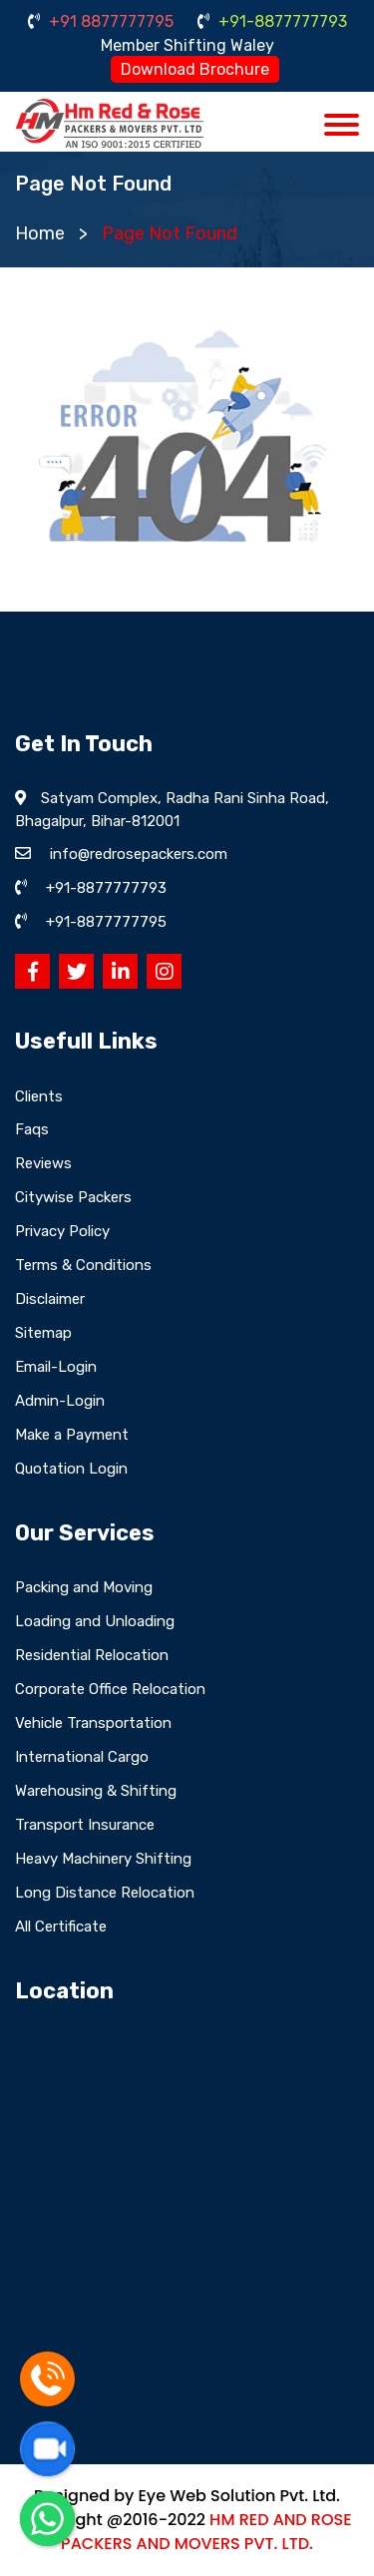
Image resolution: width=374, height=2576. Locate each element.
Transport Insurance (85, 1825)
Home (40, 233)
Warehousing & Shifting (96, 1791)
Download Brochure (195, 69)
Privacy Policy (62, 1231)
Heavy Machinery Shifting (103, 1859)
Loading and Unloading (95, 1621)
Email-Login (56, 1367)
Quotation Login (71, 1469)
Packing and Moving (84, 1587)
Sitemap (43, 1333)
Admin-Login (60, 1401)
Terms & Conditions (83, 1265)
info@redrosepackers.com (138, 854)
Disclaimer (50, 1299)
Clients (39, 1096)
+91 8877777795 (101, 21)
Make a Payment (72, 1435)
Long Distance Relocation (104, 1893)
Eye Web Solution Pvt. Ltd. (238, 2495)
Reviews (43, 1163)
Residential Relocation (92, 1655)
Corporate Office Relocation (110, 1689)
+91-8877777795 (106, 922)
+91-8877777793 (272, 21)
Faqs (32, 1129)
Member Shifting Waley (187, 45)
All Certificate (61, 1926)
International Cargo (82, 1757)
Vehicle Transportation (93, 1723)
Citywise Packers (73, 1197)
